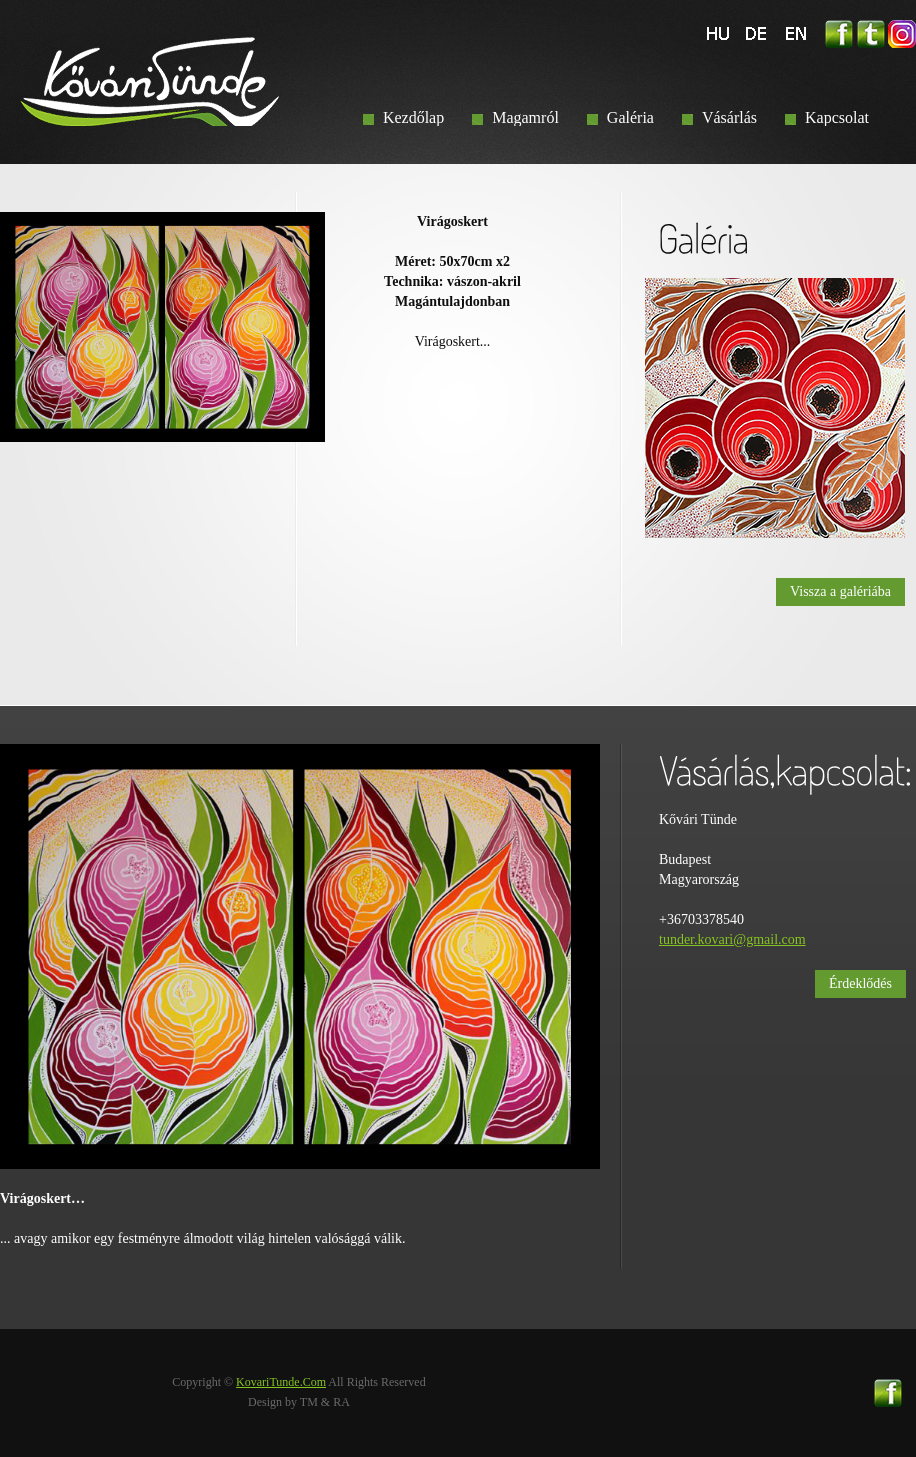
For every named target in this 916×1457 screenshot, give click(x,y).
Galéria (630, 117)
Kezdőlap (413, 117)
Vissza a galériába (840, 591)
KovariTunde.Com (281, 1382)
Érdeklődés (860, 983)
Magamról (525, 117)
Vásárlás (729, 117)
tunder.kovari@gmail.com (732, 939)
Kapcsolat (837, 117)
